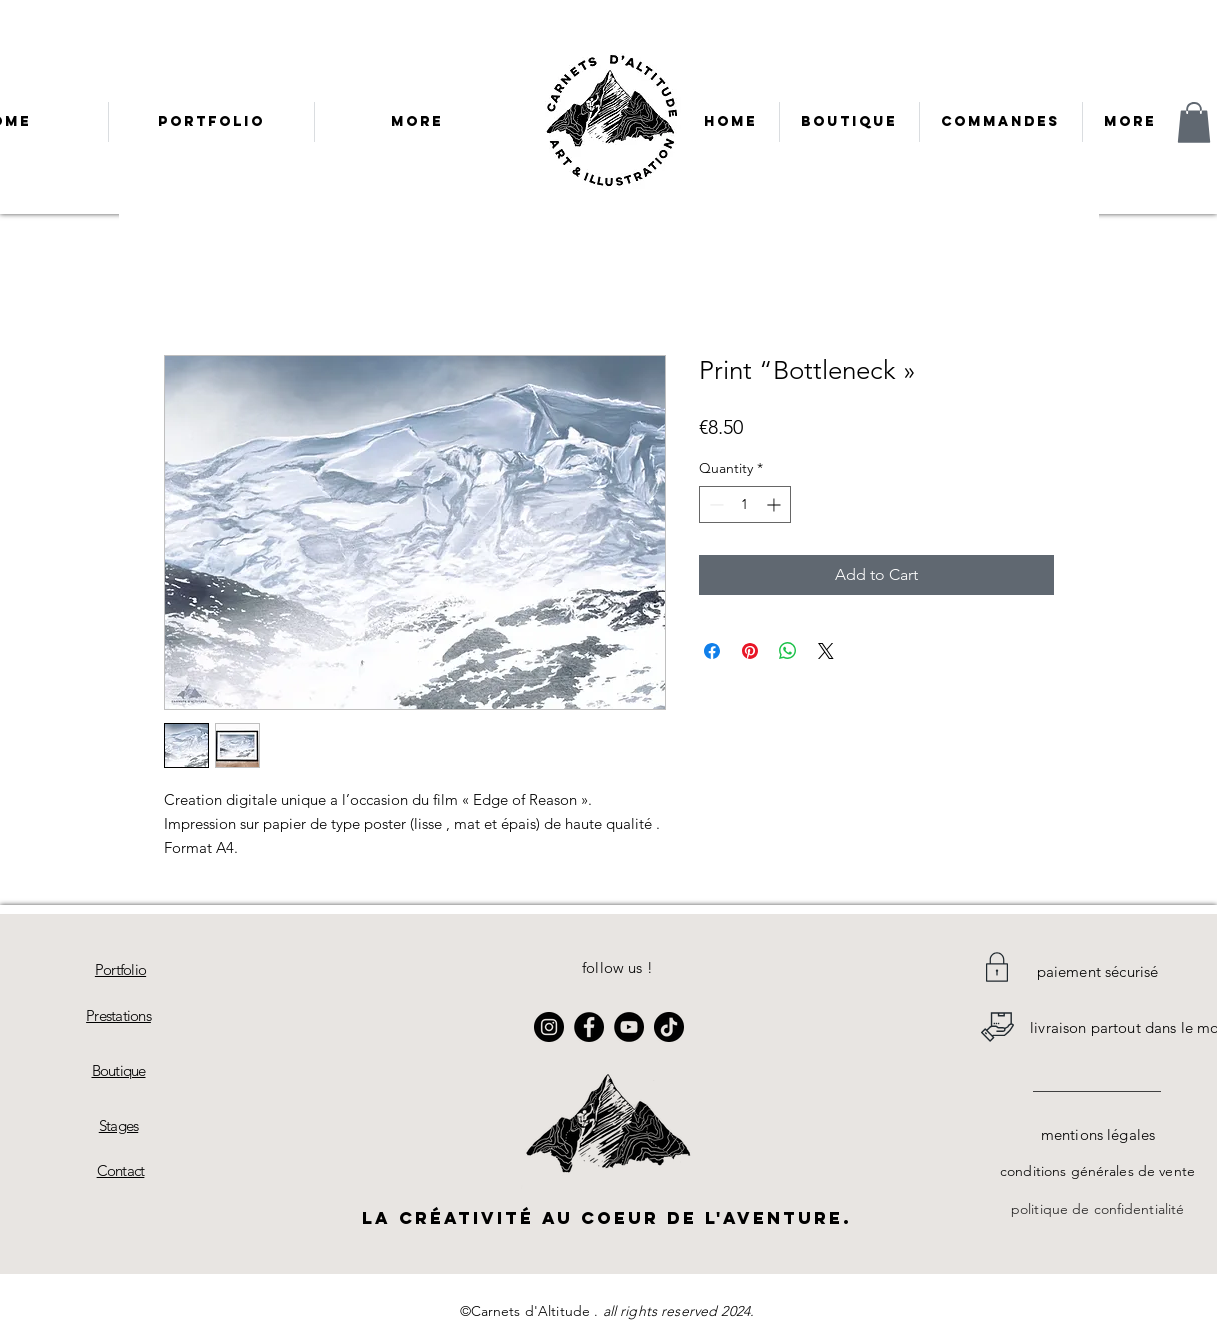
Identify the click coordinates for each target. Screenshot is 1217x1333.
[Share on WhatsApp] (788, 651)
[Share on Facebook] (712, 651)
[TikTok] (669, 1027)
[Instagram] (549, 1027)
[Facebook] (589, 1027)
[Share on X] (826, 651)
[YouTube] (629, 1027)
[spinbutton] (745, 504)
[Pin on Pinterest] (750, 651)
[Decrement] (714, 504)
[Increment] (775, 504)
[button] (1194, 122)
